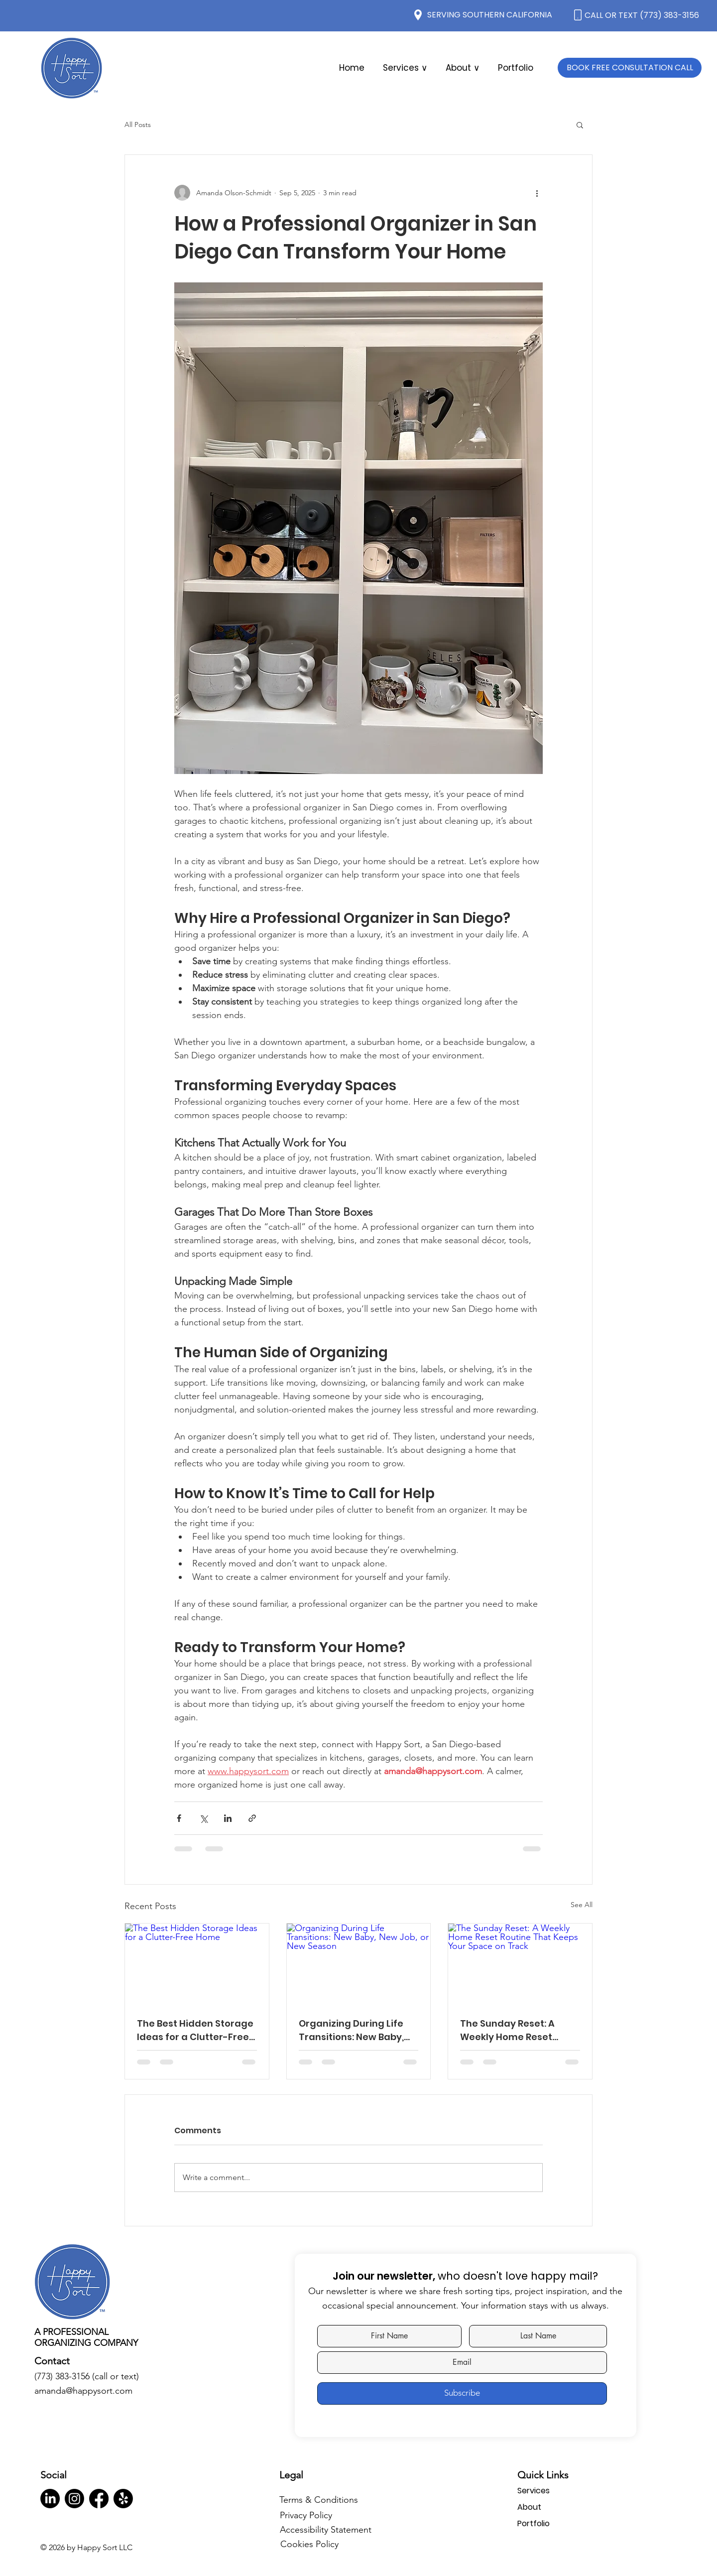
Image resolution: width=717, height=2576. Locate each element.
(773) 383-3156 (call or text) (86, 2376)
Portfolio (533, 2523)
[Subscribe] (462, 2393)
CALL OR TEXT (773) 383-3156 (642, 15)
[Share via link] (252, 1818)
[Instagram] (74, 2498)
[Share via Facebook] (179, 1818)
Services (533, 2490)
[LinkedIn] (50, 2498)
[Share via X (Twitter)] (203, 1818)
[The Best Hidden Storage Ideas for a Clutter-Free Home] (197, 1964)
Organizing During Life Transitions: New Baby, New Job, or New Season (355, 2030)
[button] (462, 67)
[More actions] (537, 193)
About (529, 2507)
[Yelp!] (123, 2498)
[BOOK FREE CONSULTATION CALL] (630, 68)
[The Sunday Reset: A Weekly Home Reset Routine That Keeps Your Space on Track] (520, 1964)
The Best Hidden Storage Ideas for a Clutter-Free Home (195, 2030)
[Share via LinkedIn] (228, 1818)
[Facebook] (99, 2498)
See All (582, 1904)
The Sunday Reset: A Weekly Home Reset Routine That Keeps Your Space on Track (517, 2030)
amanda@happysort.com (83, 2390)
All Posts (137, 124)
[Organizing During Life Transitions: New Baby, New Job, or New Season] (359, 1964)
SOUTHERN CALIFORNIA (507, 14)
